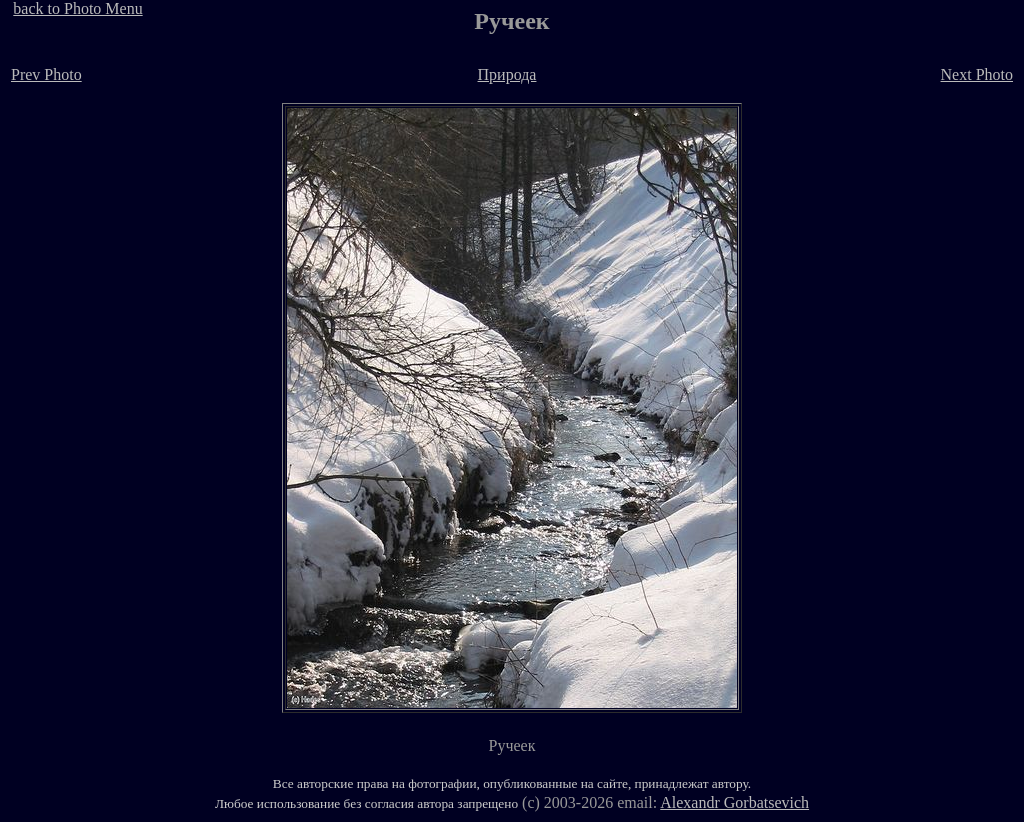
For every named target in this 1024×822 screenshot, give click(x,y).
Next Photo (977, 74)
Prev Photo (46, 74)
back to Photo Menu (77, 8)
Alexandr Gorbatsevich (734, 802)
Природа (507, 74)
